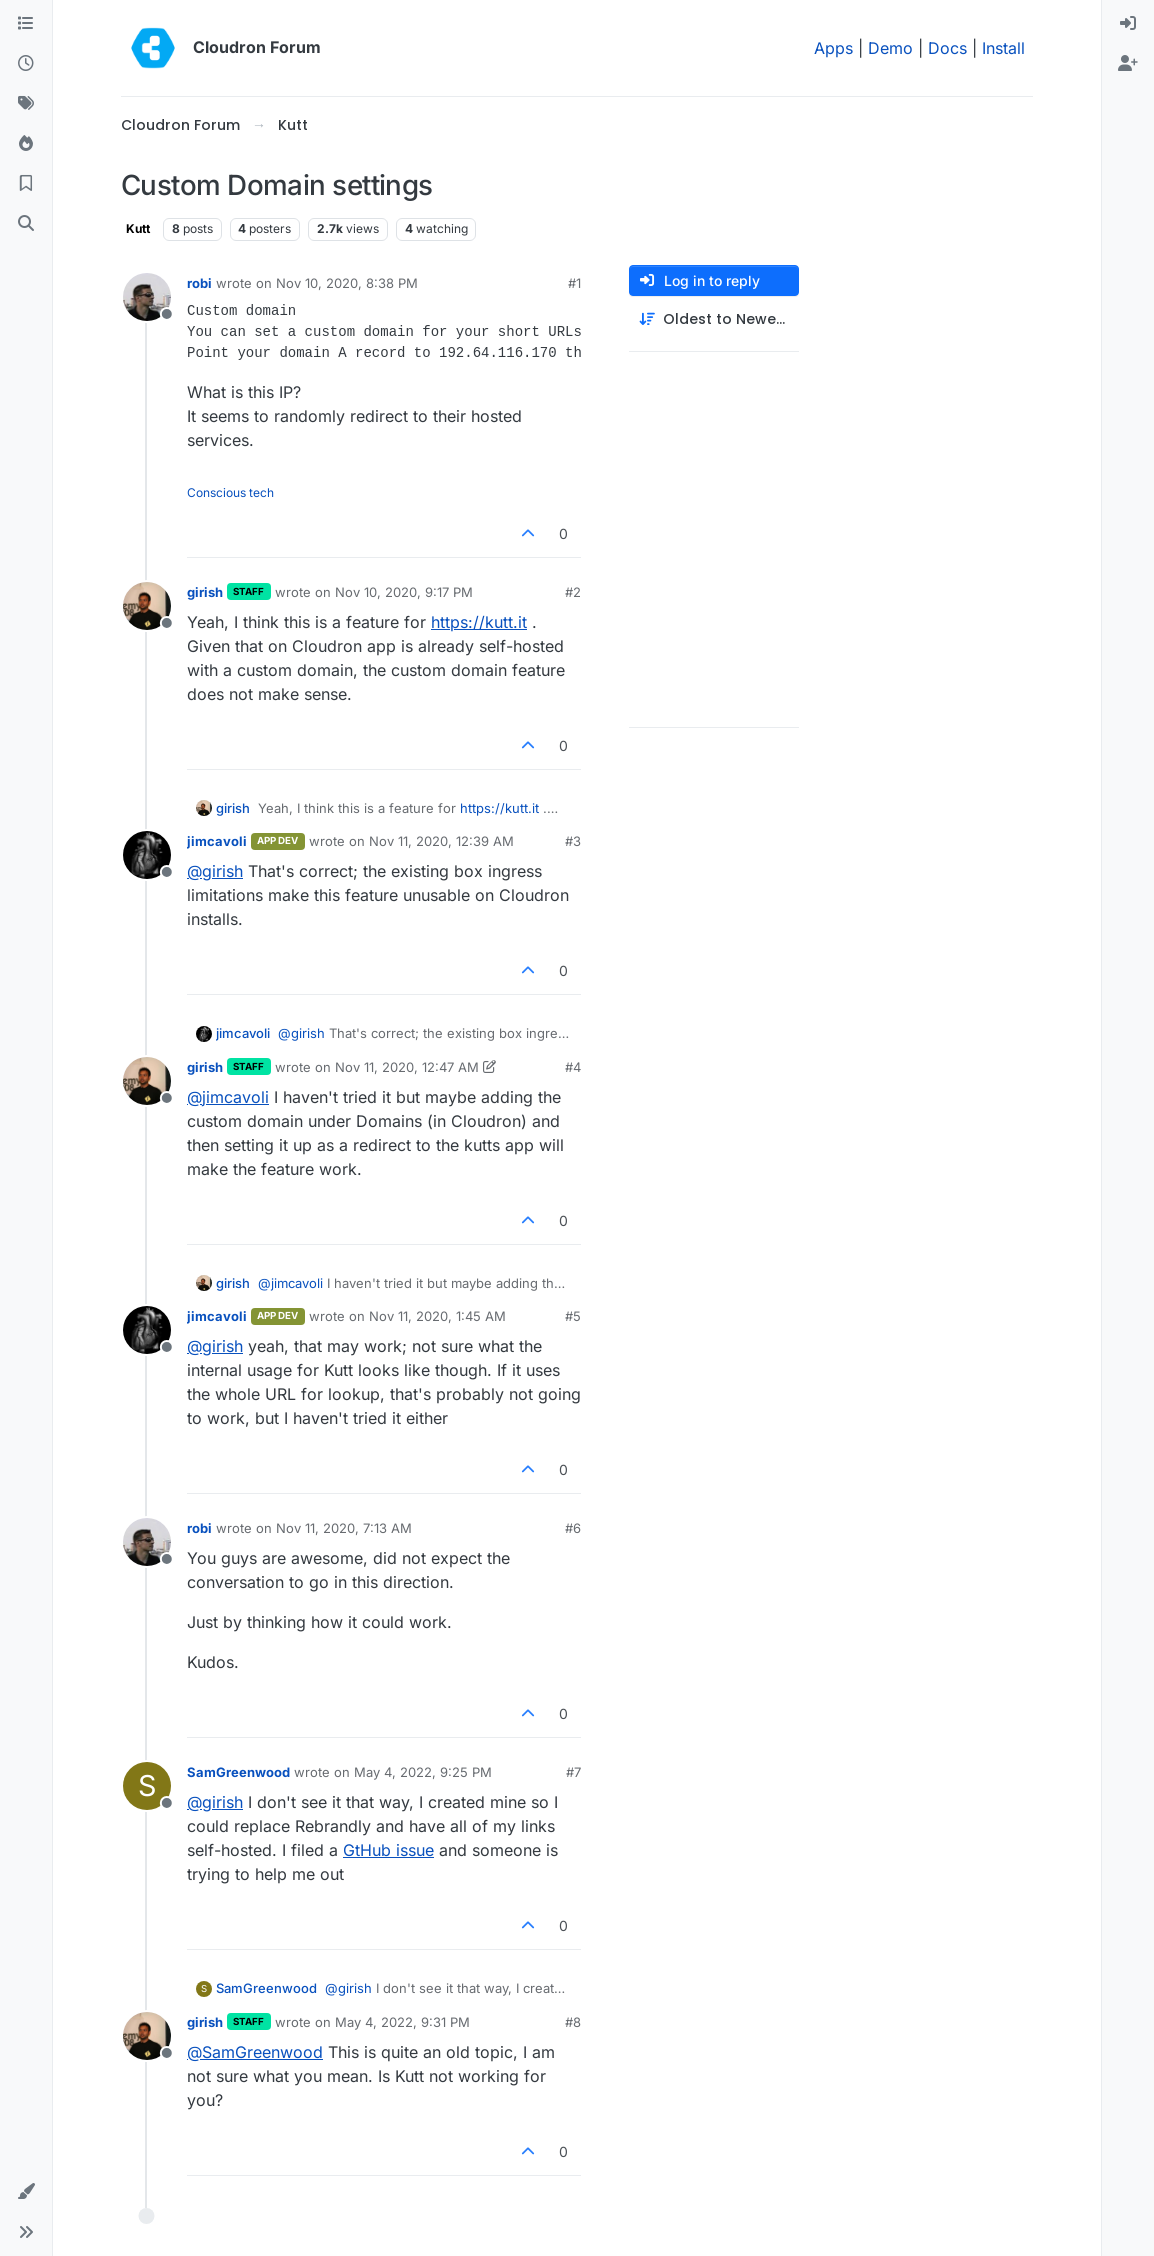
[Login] (1128, 24)
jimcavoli (217, 841)
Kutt (138, 228)
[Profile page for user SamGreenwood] (147, 1786)
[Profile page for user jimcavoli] (147, 855)
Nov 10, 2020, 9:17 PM (404, 592)
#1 (574, 283)
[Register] (1128, 64)
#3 (573, 841)
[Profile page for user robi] (147, 297)
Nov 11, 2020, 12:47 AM (407, 1067)
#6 (573, 1528)
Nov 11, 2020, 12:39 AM (441, 841)
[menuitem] (1128, 24)
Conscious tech (230, 492)
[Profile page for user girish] (147, 606)
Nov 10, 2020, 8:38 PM (347, 283)
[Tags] (26, 104)
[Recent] (26, 64)
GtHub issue (388, 1850)
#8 (573, 2022)
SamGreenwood (238, 1772)
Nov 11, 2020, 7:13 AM (344, 1528)
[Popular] (26, 144)
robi (199, 283)
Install (1003, 48)
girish (205, 592)
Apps (833, 48)
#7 (573, 1772)
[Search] (26, 224)
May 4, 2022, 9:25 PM (423, 1772)
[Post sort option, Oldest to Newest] (714, 319)
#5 (573, 1316)
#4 (573, 1067)
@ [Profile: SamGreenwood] (255, 2052)
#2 (573, 592)
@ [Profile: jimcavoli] (228, 1097)
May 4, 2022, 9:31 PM (402, 2022)
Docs (947, 48)
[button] (26, 2192)
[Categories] (26, 24)
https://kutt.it (479, 622)
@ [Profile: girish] (215, 871)
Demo (890, 48)
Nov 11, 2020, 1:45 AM (437, 1316)
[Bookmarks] (26, 184)
